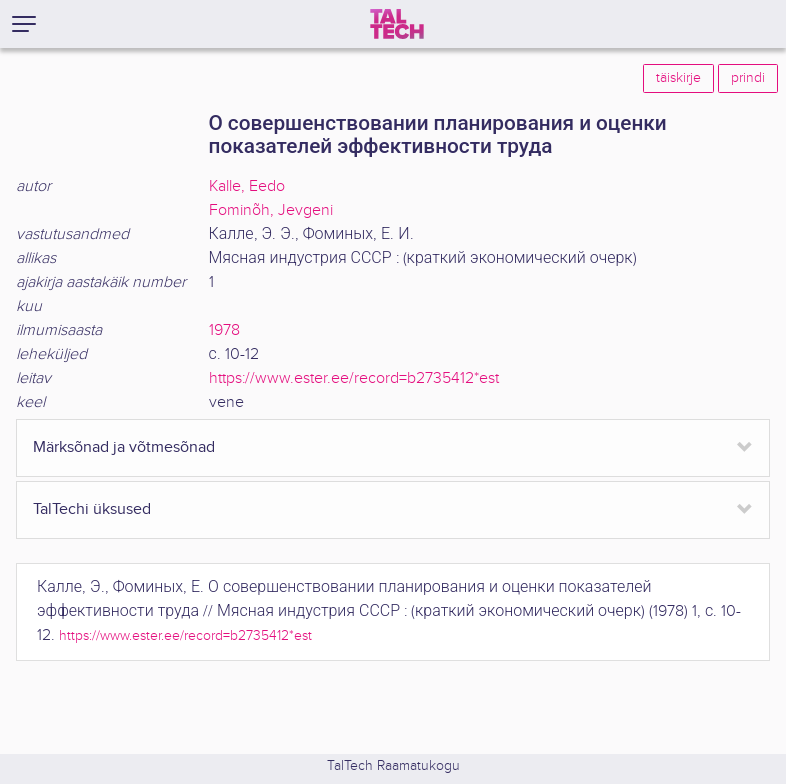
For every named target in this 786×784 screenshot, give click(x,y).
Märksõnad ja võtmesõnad (124, 447)
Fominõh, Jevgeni (271, 210)
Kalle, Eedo (247, 186)
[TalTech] (397, 24)
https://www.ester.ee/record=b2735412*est (354, 378)
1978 (224, 330)
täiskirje (678, 78)
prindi (748, 78)
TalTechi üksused (92, 509)
